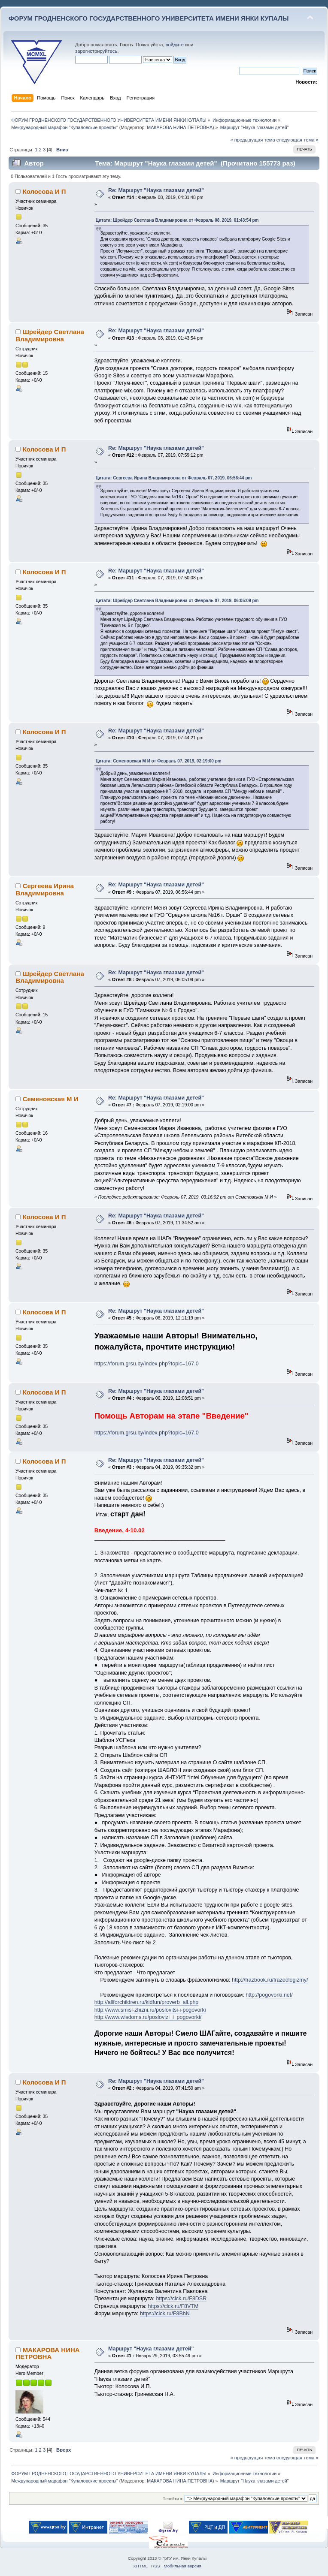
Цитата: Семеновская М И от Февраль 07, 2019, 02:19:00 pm (159, 761)
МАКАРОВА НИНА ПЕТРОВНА (180, 127)
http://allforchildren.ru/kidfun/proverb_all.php (146, 2002)
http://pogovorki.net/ (269, 1995)
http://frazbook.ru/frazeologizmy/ (270, 1980)
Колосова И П (44, 191)
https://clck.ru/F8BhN (165, 2314)
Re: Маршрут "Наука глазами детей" (156, 190)
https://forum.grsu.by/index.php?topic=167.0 (146, 1364)
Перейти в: (172, 2498)
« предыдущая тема (252, 139)
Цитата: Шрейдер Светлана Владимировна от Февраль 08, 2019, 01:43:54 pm (177, 220)
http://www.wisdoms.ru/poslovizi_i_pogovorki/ (147, 2017)
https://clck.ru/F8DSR (181, 2299)
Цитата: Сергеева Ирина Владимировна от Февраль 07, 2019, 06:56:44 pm (174, 478)
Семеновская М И (51, 1099)
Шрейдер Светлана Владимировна (49, 335)
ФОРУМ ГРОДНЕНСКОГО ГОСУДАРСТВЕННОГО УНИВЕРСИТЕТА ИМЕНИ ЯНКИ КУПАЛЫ (149, 18)
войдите (175, 44)
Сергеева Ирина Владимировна (44, 889)
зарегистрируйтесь (96, 51)
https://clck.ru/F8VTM (173, 2306)
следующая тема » (297, 139)
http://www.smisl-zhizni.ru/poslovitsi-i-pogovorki (150, 2010)
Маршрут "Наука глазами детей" (151, 2349)
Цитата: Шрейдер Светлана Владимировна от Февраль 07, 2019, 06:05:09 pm (177, 600)
